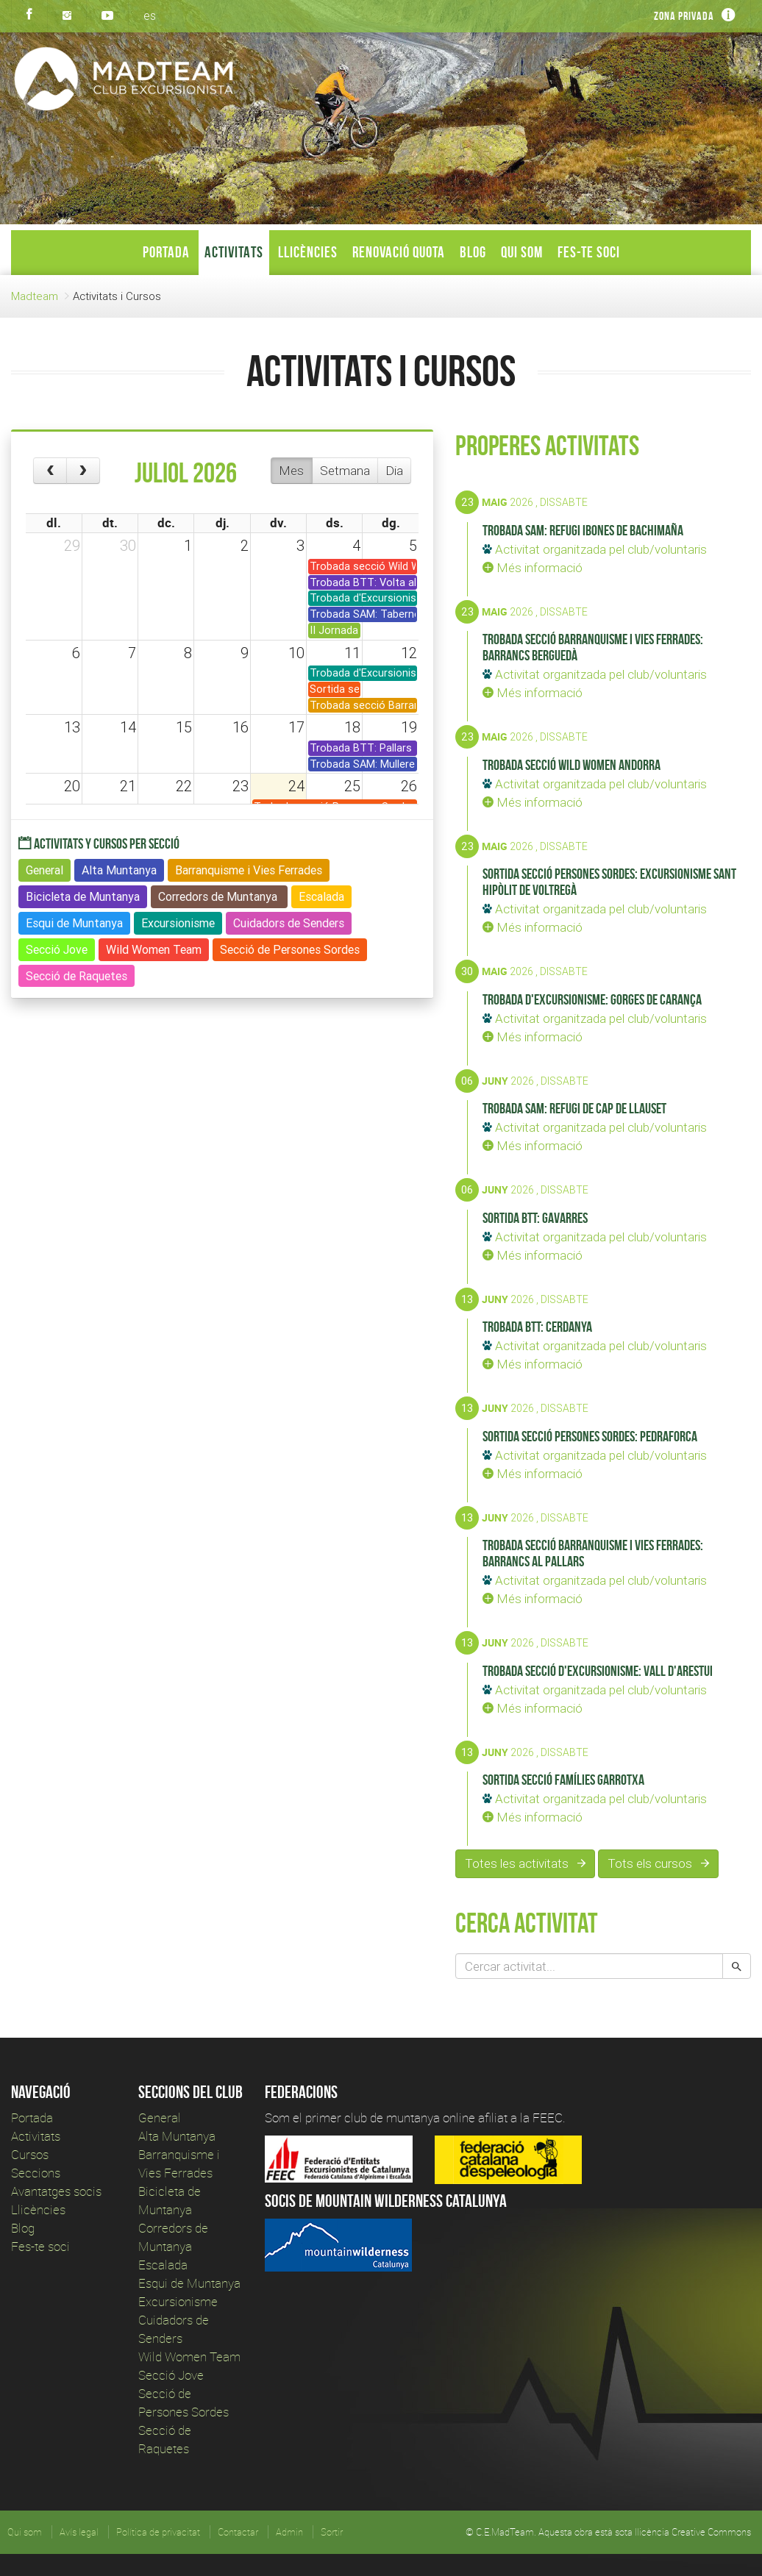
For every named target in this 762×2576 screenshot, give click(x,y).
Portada (166, 251)
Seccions (35, 2172)
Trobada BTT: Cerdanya (537, 1327)
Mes (291, 471)
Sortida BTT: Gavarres (535, 1218)
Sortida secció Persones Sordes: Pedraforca (590, 1436)
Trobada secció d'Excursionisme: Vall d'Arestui (598, 1671)
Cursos (30, 2154)
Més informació (533, 568)
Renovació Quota (398, 251)
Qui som (522, 251)
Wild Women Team (189, 2356)
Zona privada (684, 16)
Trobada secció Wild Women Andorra (571, 765)
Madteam (34, 296)
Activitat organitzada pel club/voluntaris (595, 549)
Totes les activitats (525, 1863)
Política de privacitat (158, 2531)
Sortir (332, 2531)
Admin (289, 2531)
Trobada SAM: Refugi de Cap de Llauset (574, 1108)
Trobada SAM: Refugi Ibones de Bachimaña (583, 530)
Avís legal (79, 2531)
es (149, 15)
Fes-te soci (589, 251)
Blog (473, 251)
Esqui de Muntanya (189, 2282)
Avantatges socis (56, 2191)
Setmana (345, 471)
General (159, 2117)
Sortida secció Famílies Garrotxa (563, 1780)
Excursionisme (178, 2301)
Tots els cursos (658, 1863)
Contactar (238, 2531)
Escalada (163, 2264)
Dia (394, 471)
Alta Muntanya (177, 2135)
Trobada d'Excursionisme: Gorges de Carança (592, 999)
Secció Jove (171, 2374)
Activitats (233, 251)
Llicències (308, 251)
